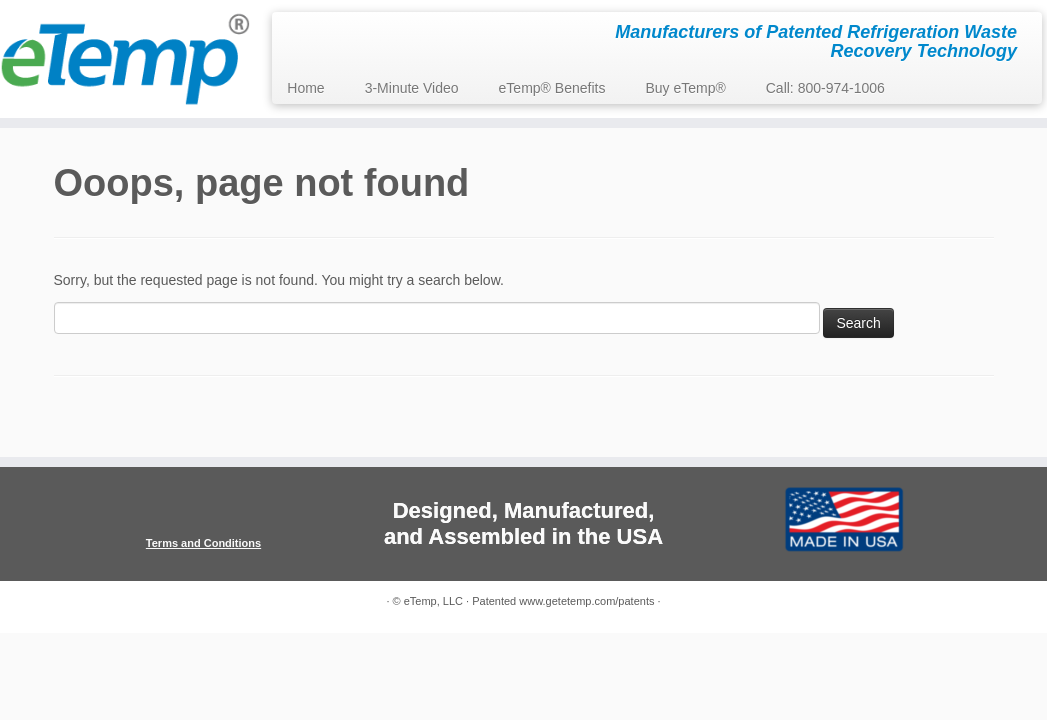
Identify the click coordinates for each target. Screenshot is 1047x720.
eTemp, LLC (433, 601)
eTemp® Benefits (552, 88)
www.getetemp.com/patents (586, 601)
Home (305, 88)
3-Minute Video (412, 88)
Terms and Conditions (203, 543)
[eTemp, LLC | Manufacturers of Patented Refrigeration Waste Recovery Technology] (122, 59)
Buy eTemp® (685, 88)
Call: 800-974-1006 (825, 88)
